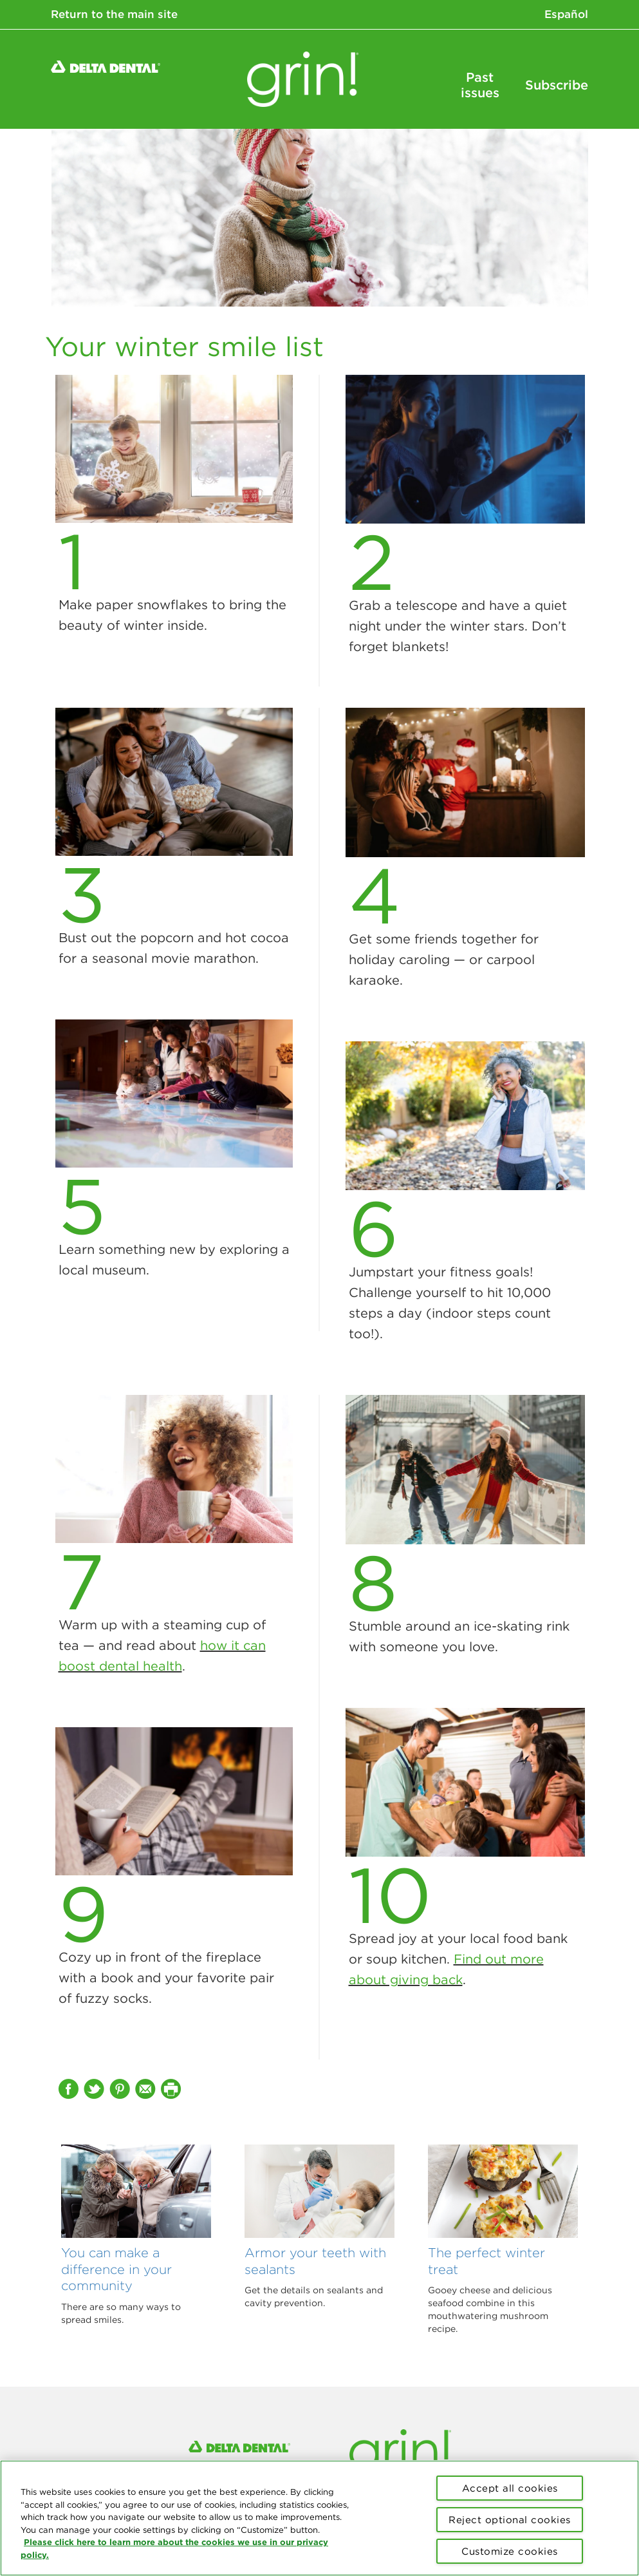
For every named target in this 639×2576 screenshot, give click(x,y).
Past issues (480, 85)
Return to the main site (114, 14)
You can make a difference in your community (116, 2269)
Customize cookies (509, 2551)
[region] (319, 2518)
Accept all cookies (510, 2488)
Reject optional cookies (510, 2520)
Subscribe (556, 85)
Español (566, 14)
